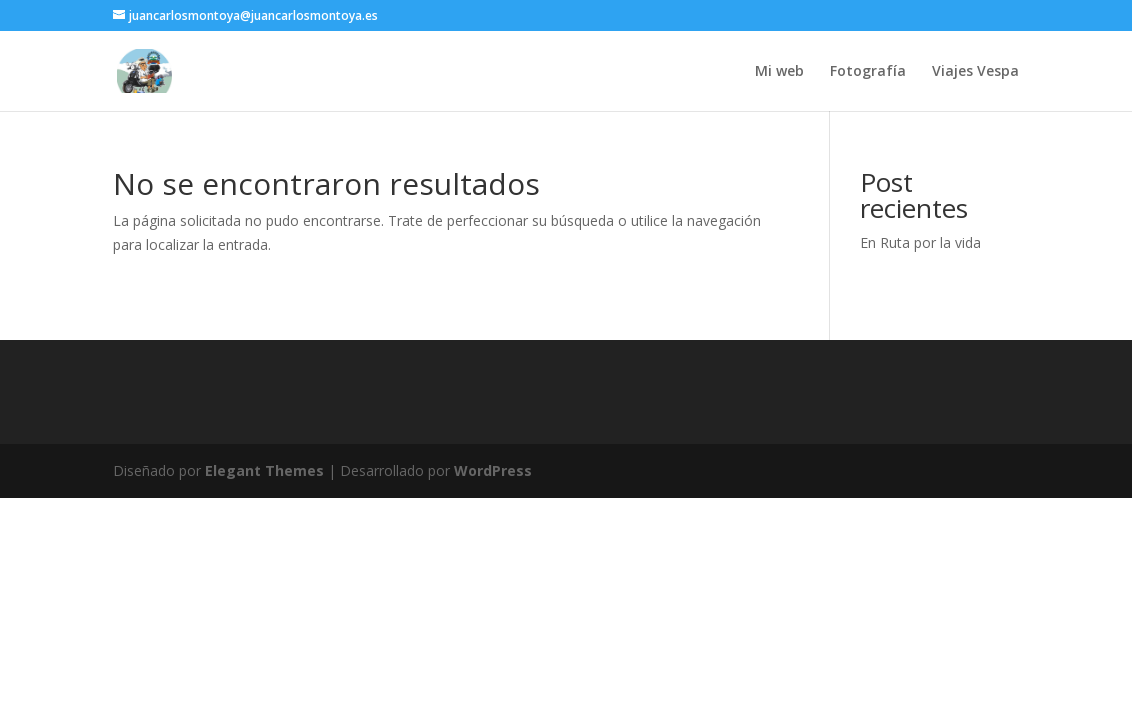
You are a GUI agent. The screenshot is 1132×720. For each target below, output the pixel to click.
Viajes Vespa (975, 72)
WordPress (493, 470)
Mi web (779, 72)
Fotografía (868, 72)
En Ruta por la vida (920, 242)
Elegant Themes (264, 470)
